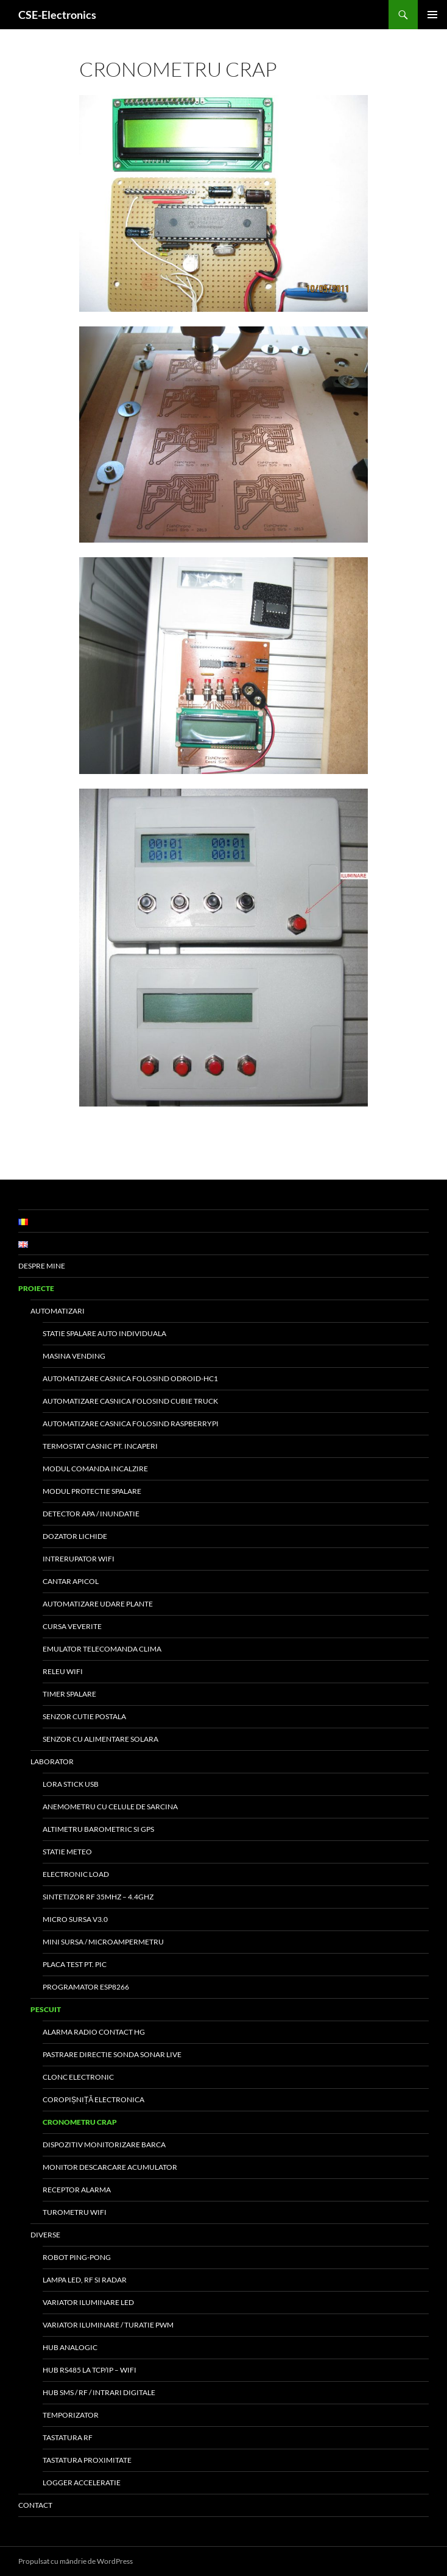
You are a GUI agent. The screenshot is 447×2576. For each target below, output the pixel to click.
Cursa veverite (72, 1626)
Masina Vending (74, 1355)
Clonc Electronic (78, 2077)
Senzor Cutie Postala (84, 1716)
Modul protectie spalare (92, 1491)
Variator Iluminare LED (88, 2302)
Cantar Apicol (71, 1581)
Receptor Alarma (77, 2189)
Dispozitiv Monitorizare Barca (104, 2144)
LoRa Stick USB (71, 1784)
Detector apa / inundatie (91, 1513)
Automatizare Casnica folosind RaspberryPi (131, 1423)
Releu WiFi (63, 1671)
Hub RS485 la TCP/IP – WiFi (89, 2369)
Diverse (45, 2234)
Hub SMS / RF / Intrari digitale (99, 2392)
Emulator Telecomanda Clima (102, 1648)
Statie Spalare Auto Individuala (104, 1333)
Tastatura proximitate (87, 2460)
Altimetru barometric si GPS (98, 1829)
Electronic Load (76, 1874)
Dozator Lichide (75, 1536)
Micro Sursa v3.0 (75, 1919)
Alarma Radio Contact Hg (94, 2031)
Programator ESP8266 (86, 1986)
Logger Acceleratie (82, 2482)
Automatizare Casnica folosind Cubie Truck (130, 1401)
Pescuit (45, 2009)
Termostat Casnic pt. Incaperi (100, 1446)
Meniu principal (432, 14)
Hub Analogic (70, 2347)
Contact (35, 2505)
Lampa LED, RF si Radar (85, 2279)
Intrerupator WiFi (78, 1558)
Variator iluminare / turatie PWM (108, 2324)
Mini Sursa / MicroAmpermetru (103, 1941)
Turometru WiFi (75, 2212)
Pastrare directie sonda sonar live (112, 2054)
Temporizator (71, 2414)
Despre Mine (41, 1265)
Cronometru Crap (80, 2122)
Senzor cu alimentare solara (100, 1739)
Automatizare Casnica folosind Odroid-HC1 (130, 1378)
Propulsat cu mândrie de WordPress (75, 2561)
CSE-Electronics (57, 14)
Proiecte (36, 1288)
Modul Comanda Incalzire (95, 1468)
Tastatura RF (68, 2437)
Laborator (52, 1761)
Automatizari (57, 1310)
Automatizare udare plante (98, 1603)
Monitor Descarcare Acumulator (110, 2167)
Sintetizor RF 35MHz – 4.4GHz (98, 1896)
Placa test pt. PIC (75, 1964)
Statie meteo (67, 1851)
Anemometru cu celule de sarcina (110, 1806)
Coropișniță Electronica (93, 2099)
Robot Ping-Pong (77, 2257)
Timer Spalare (69, 1693)
